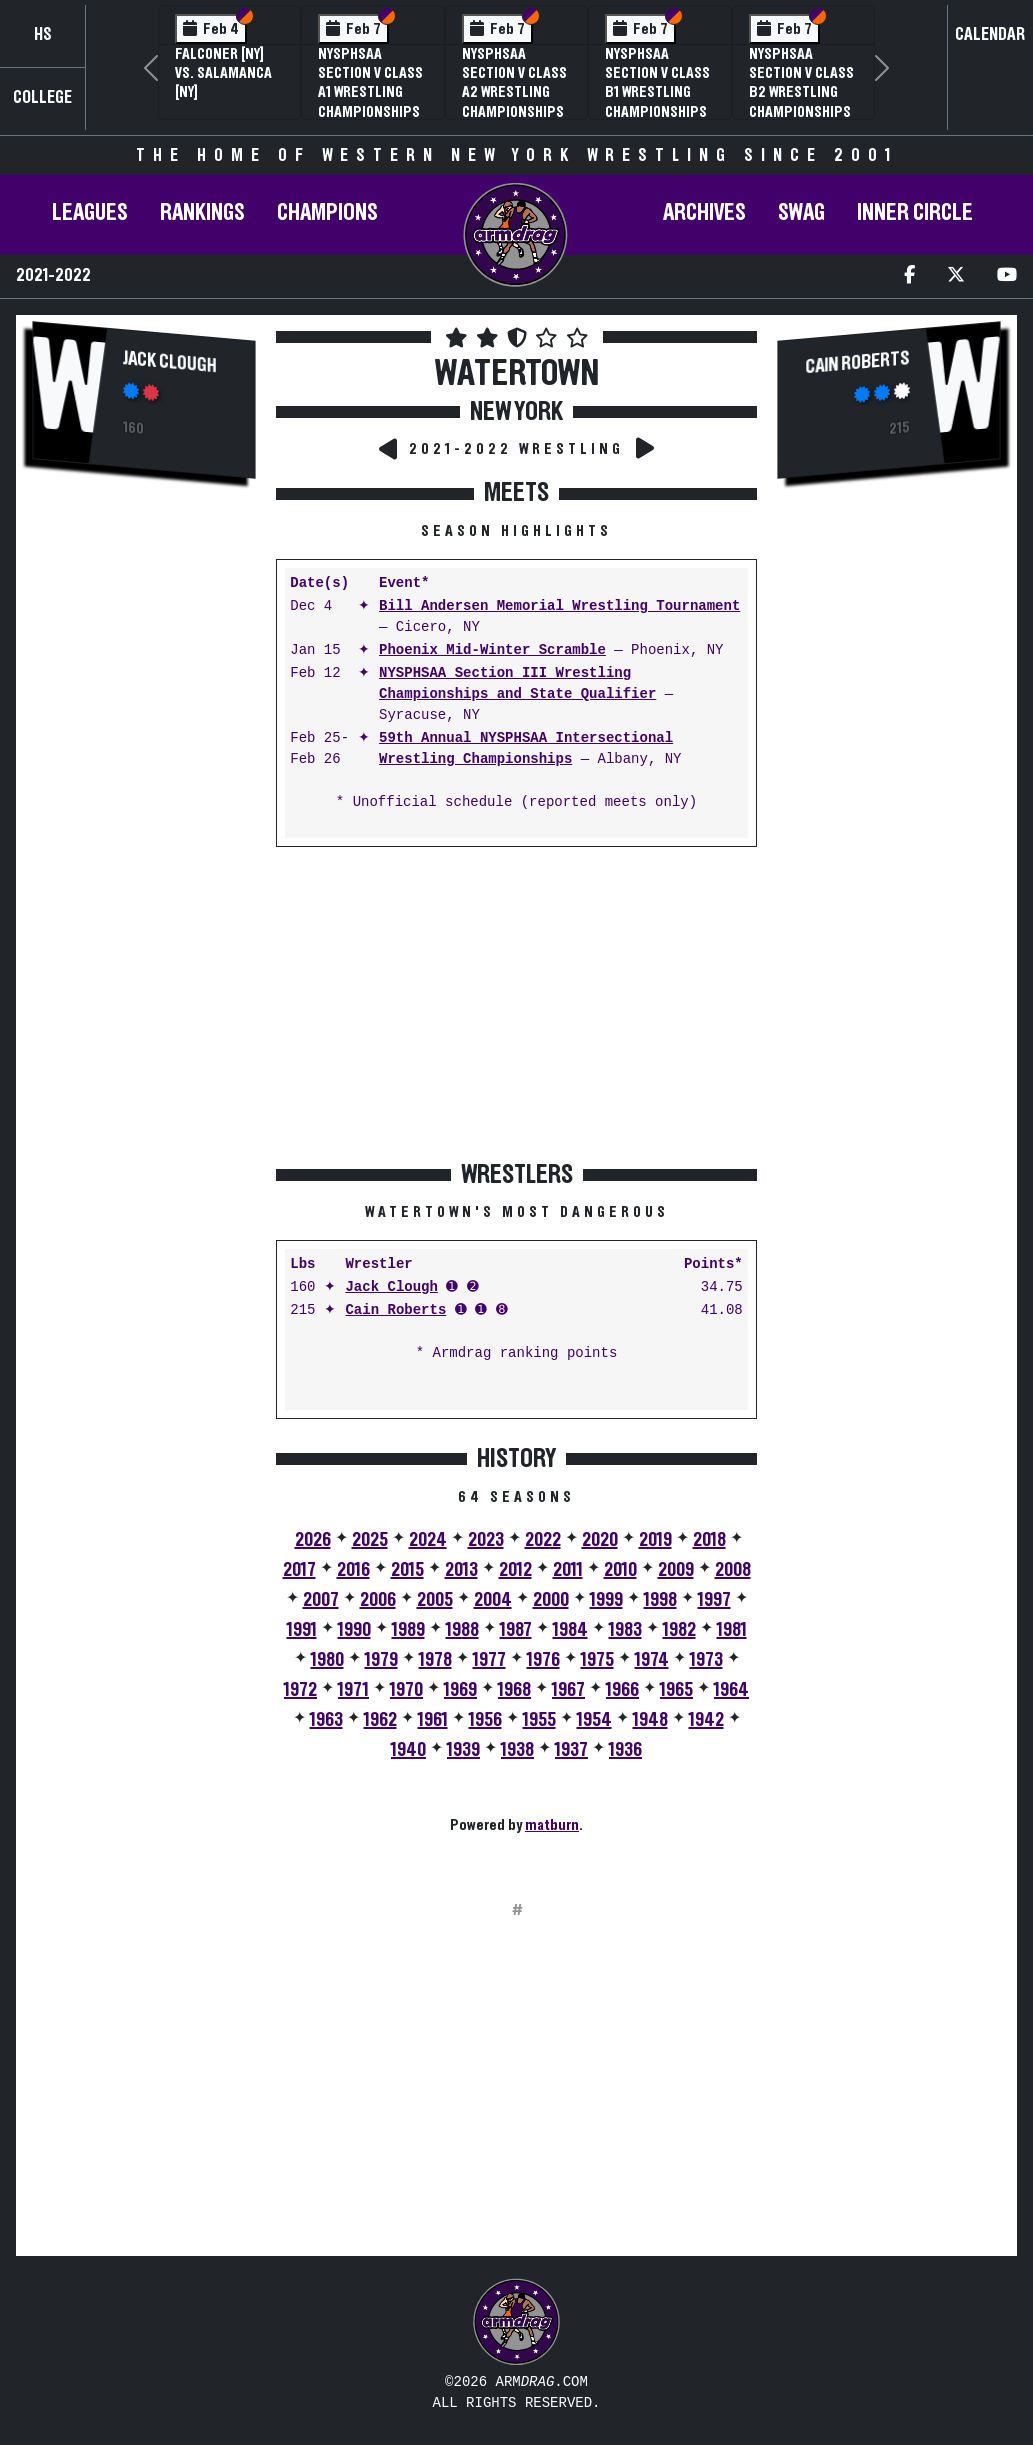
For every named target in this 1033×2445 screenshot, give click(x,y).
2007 (321, 1600)
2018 (709, 1540)
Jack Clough (170, 362)
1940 (408, 1750)
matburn (552, 1825)
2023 (486, 1540)
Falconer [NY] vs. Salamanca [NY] (223, 73)
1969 (460, 1690)
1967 (568, 1690)
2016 (353, 1570)
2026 (313, 1540)
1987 (516, 1630)
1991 (302, 1630)
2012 (515, 1570)
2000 (551, 1600)
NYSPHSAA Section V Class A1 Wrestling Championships (370, 83)
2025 (370, 1540)
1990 (354, 1630)
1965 (676, 1690)
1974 (652, 1660)
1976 (543, 1660)
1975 (597, 1660)
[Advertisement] (144, 833)
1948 (650, 1720)
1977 (489, 1660)
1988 (462, 1630)
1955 (539, 1720)
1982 (679, 1630)
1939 (463, 1750)
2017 (299, 1570)
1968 (514, 1690)
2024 (428, 1540)
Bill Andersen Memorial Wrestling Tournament (559, 606)
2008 (733, 1570)
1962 (380, 1720)
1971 (353, 1690)
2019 (655, 1540)
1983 (625, 1630)
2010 (620, 1570)
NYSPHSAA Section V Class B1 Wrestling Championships (657, 83)
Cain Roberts (395, 1310)
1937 (571, 1750)
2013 (461, 1570)
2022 (543, 1540)
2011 (568, 1570)
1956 (485, 1720)
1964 (731, 1690)
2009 (676, 1570)
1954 (594, 1720)
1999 (606, 1600)
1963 (326, 1720)
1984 (570, 1630)
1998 (660, 1600)
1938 (517, 1750)
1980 (327, 1660)
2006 (378, 1600)
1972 (300, 1690)
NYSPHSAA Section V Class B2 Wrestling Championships (801, 83)
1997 (714, 1600)
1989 (408, 1630)
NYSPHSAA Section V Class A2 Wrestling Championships (514, 83)
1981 (732, 1630)
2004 (493, 1600)
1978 (435, 1660)
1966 (622, 1690)
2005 (435, 1600)
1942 (706, 1720)
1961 (433, 1720)
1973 (706, 1660)
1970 (406, 1690)
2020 (600, 1540)
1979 (381, 1660)
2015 (407, 1570)
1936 (625, 1750)
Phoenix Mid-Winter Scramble (492, 650)
